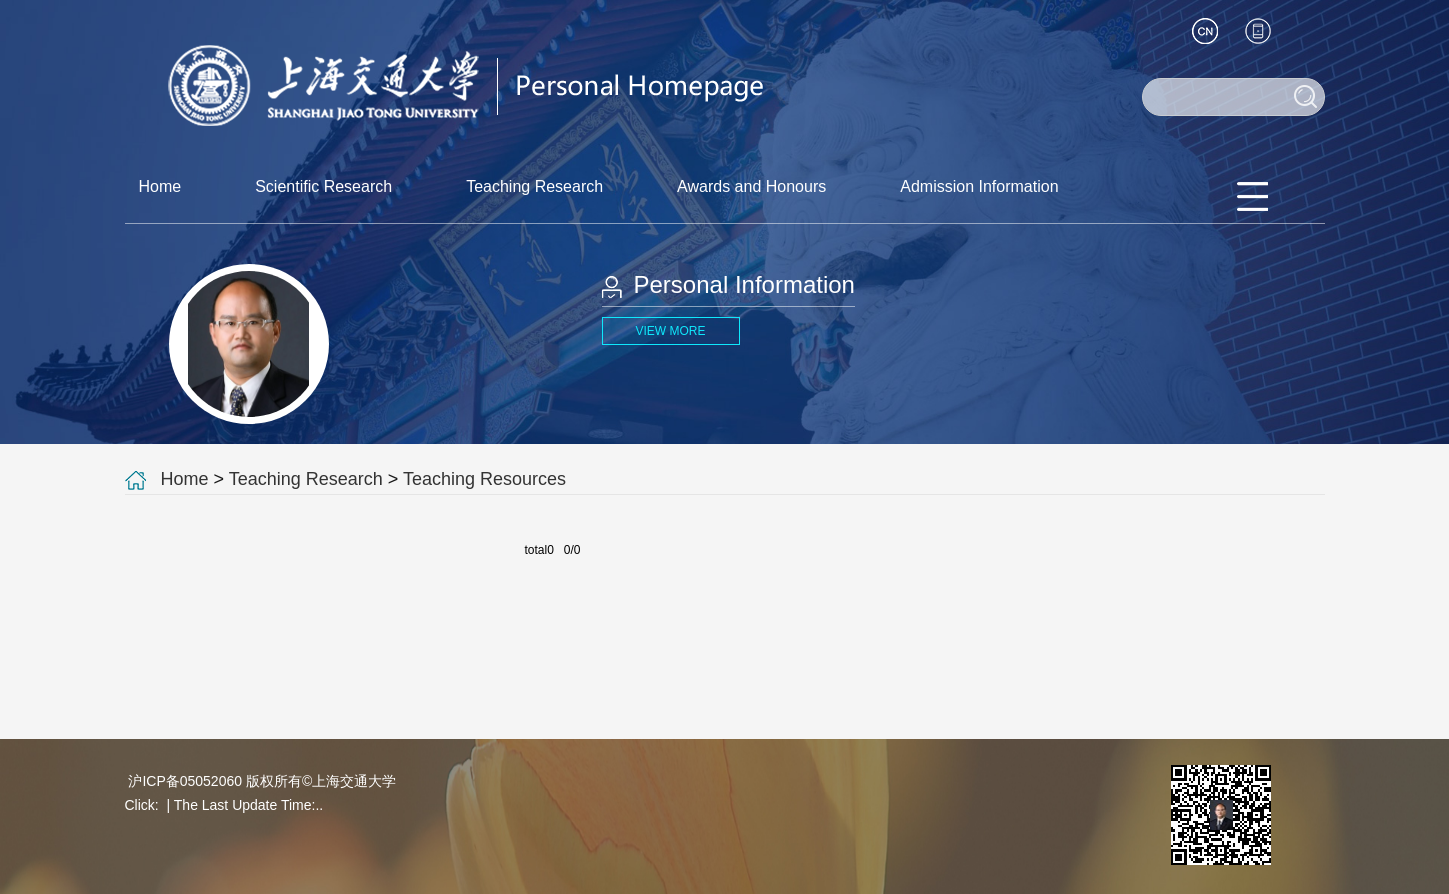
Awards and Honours (751, 186)
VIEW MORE (670, 331)
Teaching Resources (484, 479)
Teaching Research (534, 186)
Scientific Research (323, 186)
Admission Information (979, 186)
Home (160, 186)
